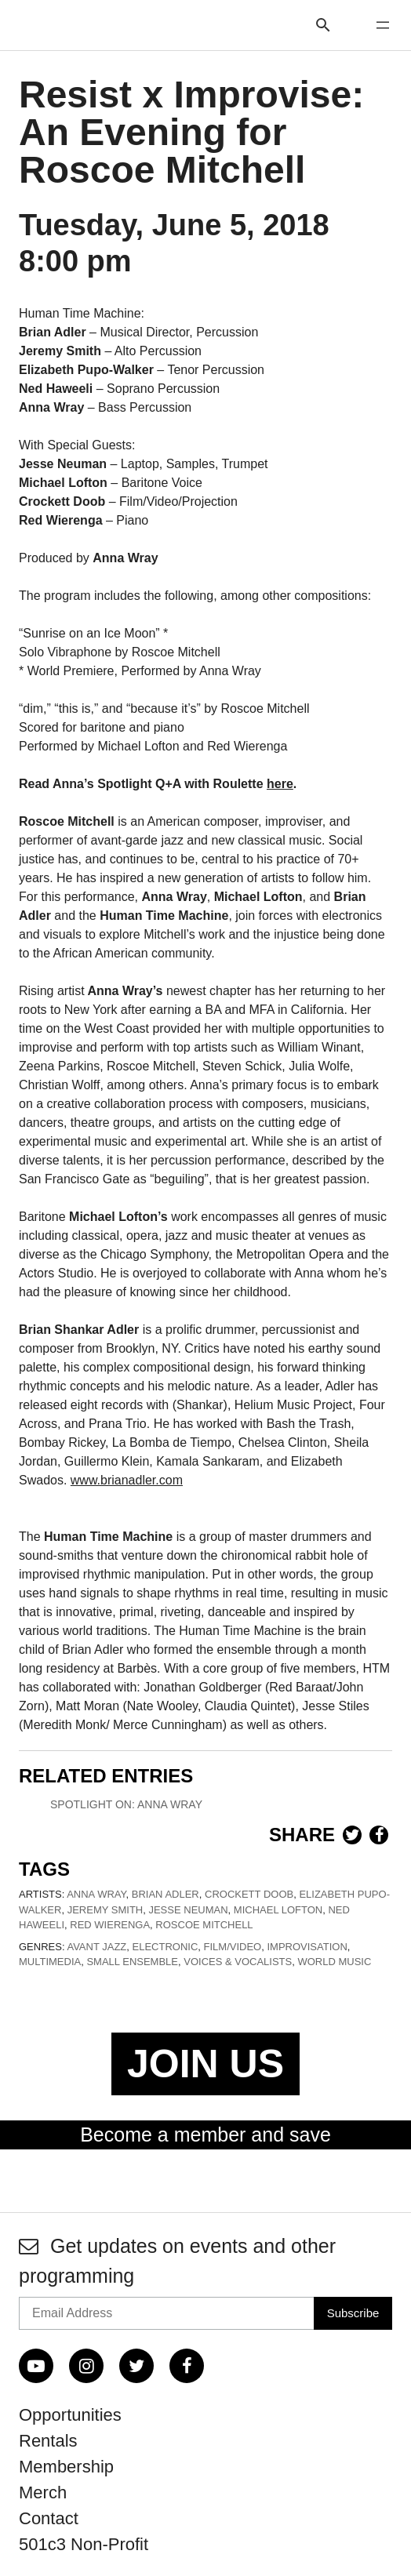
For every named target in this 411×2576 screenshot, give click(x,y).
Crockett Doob (249, 1894)
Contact (48, 2518)
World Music (334, 1961)
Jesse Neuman (187, 1910)
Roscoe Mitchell (204, 1925)
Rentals (48, 2441)
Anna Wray (96, 1894)
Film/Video (233, 1947)
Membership (66, 2466)
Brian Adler (165, 1894)
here (280, 783)
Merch (43, 2492)
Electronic (165, 1947)
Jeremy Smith (105, 1910)
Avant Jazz (96, 1947)
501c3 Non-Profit (83, 2544)
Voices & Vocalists (238, 1961)
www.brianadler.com (127, 1480)
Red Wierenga (110, 1925)
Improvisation (307, 1947)
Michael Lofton (278, 1910)
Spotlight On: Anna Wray (126, 1804)
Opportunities (70, 2415)
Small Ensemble (132, 1961)
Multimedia (50, 1961)
